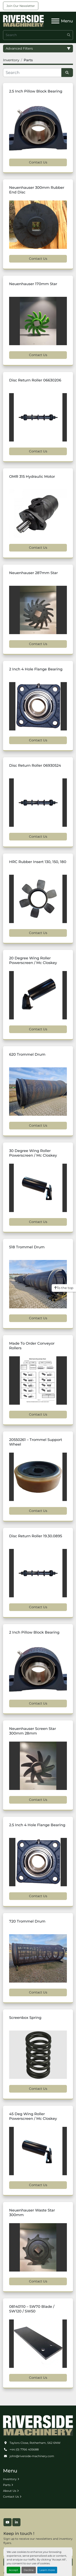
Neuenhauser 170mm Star (33, 284)
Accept (13, 2570)
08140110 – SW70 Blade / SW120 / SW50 (31, 2308)
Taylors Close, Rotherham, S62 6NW (35, 2443)
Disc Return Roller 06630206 (35, 380)
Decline (29, 2570)
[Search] (38, 35)
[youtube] (7, 2522)
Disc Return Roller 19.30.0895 (35, 1536)
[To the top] (64, 1288)
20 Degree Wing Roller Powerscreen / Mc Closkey (33, 960)
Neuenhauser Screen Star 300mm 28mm (32, 1731)
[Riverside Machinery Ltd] (38, 2425)
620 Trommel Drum (27, 1054)
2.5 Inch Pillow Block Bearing (35, 91)
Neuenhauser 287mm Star (33, 573)
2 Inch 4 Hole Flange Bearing (35, 669)
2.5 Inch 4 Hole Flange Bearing (37, 1825)
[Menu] (55, 21)
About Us (9, 2491)
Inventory (10, 2479)
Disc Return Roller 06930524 (35, 765)
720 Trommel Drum (27, 1921)
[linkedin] (16, 2522)
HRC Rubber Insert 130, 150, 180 (37, 862)
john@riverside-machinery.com (32, 2456)
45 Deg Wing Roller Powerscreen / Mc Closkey (33, 2116)
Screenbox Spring (25, 2017)
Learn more (47, 2570)
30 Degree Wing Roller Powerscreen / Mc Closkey (33, 1153)
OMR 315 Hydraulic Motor (32, 476)
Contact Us (38, 162)
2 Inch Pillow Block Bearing (34, 1632)
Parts (7, 2485)
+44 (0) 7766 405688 (24, 2449)
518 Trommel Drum (27, 1247)
